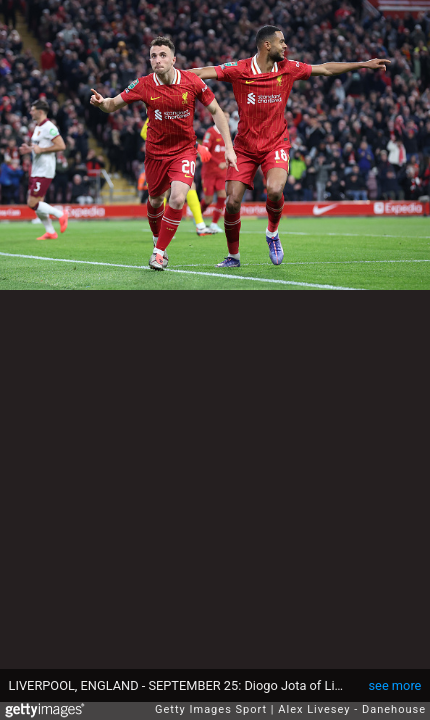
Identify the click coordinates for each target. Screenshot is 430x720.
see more (395, 685)
